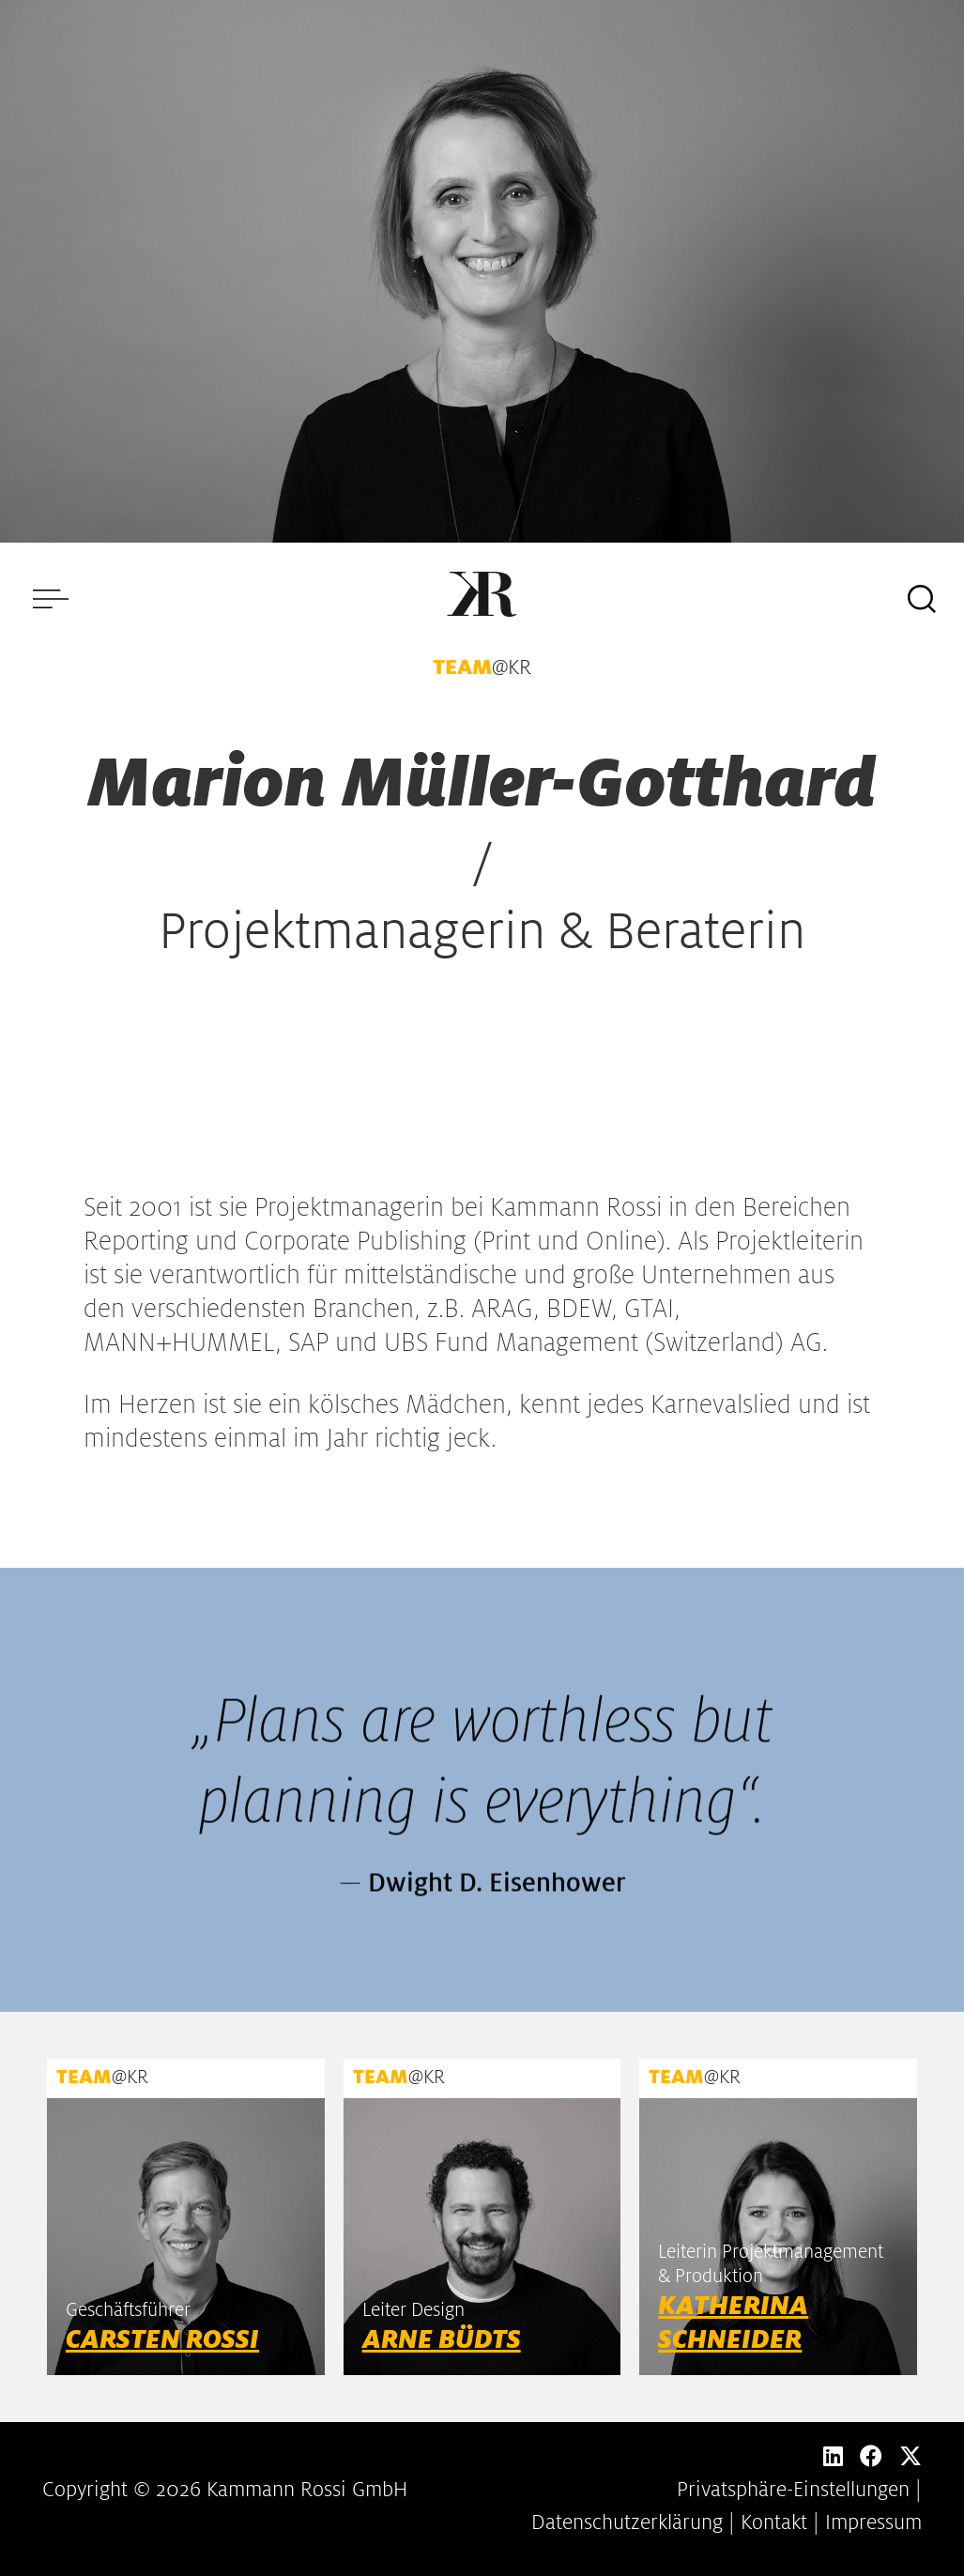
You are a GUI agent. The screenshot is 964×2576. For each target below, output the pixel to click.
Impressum (873, 2522)
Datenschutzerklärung (627, 2522)
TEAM (462, 667)
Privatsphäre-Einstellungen (793, 2489)
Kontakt (774, 2522)
